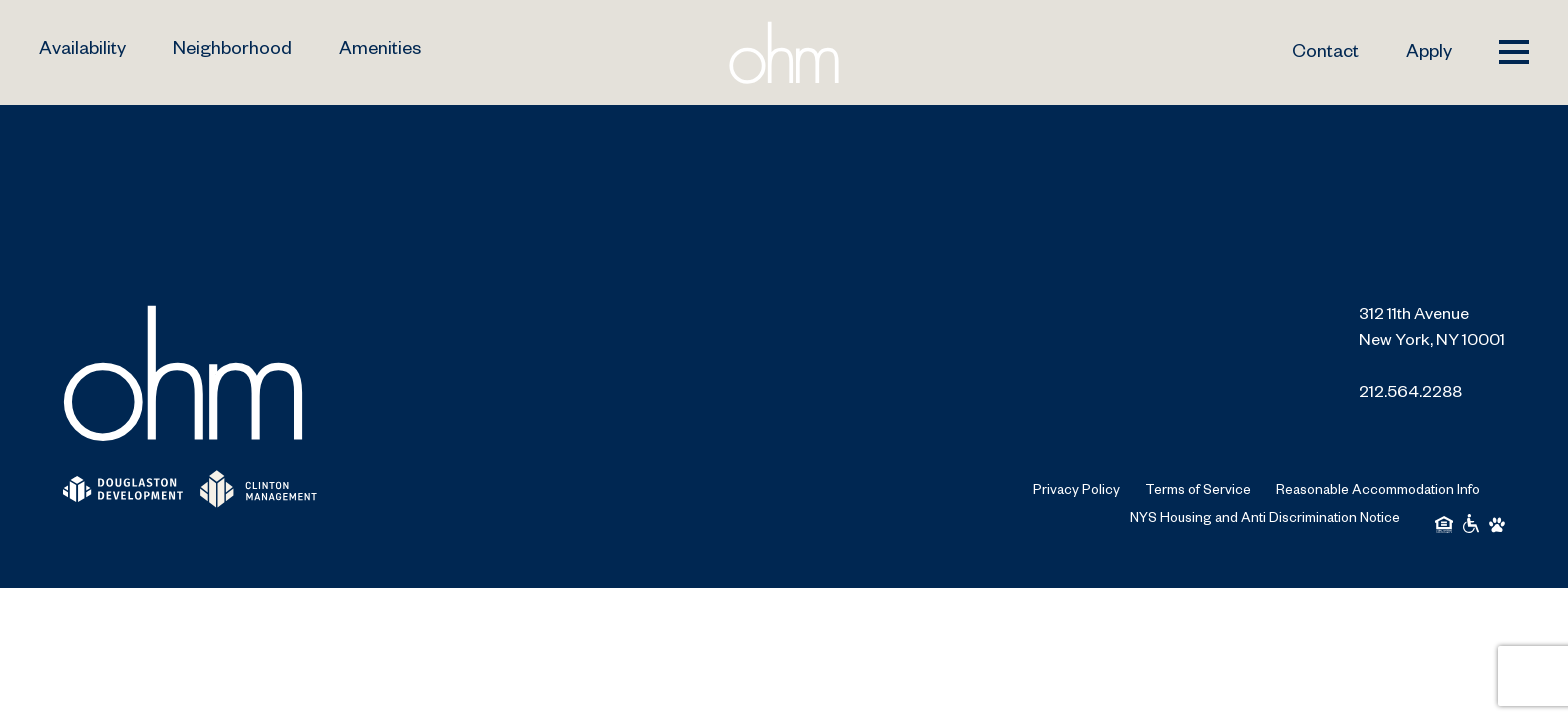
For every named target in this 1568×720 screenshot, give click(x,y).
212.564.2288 (1410, 395)
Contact (1325, 54)
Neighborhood (232, 51)
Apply (1429, 54)
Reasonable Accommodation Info (1378, 492)
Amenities (380, 51)
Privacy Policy (1076, 492)
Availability (82, 51)
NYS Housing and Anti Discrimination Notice (1265, 520)
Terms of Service (1198, 492)
